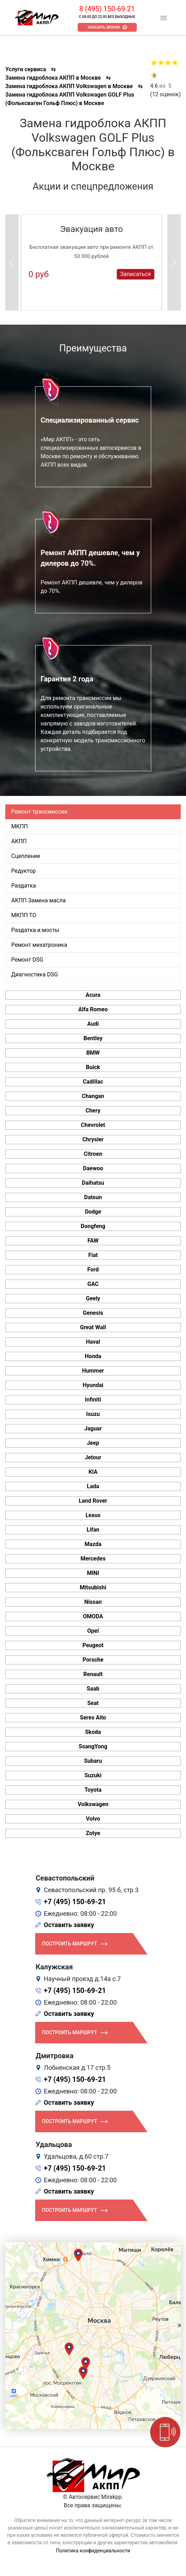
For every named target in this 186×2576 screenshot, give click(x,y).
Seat (92, 1703)
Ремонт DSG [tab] (27, 959)
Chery (92, 1110)
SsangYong (93, 1746)
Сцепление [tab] (25, 856)
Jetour (93, 1457)
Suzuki (93, 1775)
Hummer (93, 1370)
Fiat (93, 1255)
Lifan (92, 1529)
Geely (93, 1298)
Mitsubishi (93, 1587)
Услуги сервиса (25, 69)
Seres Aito (93, 1717)
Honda (93, 1356)
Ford (92, 1269)
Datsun (93, 1197)
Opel (93, 1630)
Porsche (93, 1659)
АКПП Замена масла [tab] (38, 900)
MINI (93, 1573)
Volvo (93, 1818)
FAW (93, 1240)
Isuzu (93, 1414)
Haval (93, 1341)
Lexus (93, 1515)
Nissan (93, 1602)
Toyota (92, 1789)
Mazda (92, 1544)
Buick (93, 1067)
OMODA (93, 1616)
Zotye (93, 1833)
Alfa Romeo (93, 1009)
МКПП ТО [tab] (23, 915)
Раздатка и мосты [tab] (35, 930)
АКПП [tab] (19, 841)
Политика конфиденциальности (93, 2550)
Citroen (93, 1154)
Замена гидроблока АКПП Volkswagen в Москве (69, 86)
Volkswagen (93, 1804)
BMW (93, 1052)
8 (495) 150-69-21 (107, 9)
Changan (93, 1096)
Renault (93, 1674)
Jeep (93, 1443)
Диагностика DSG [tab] (34, 974)
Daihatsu (93, 1182)
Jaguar (93, 1428)
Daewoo (93, 1168)
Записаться (135, 273)
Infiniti (93, 1399)
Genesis (93, 1313)
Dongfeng (93, 1226)
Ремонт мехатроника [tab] (39, 945)
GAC (93, 1284)
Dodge (93, 1211)
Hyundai (93, 1385)
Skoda (93, 1732)
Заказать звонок (104, 27)
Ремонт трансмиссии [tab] (39, 811)
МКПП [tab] (19, 826)
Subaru (93, 1761)
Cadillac (93, 1081)
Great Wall (93, 1327)
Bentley (92, 1038)
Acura (92, 995)
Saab (93, 1688)
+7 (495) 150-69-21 (75, 1901)
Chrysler (92, 1139)
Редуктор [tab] (23, 870)
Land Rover (93, 1500)
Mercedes (93, 1558)
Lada (93, 1486)
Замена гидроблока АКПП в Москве (53, 77)
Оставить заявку (69, 1924)
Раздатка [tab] (23, 885)
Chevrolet (93, 1125)
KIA (93, 1471)
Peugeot (92, 1645)
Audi (93, 1023)
